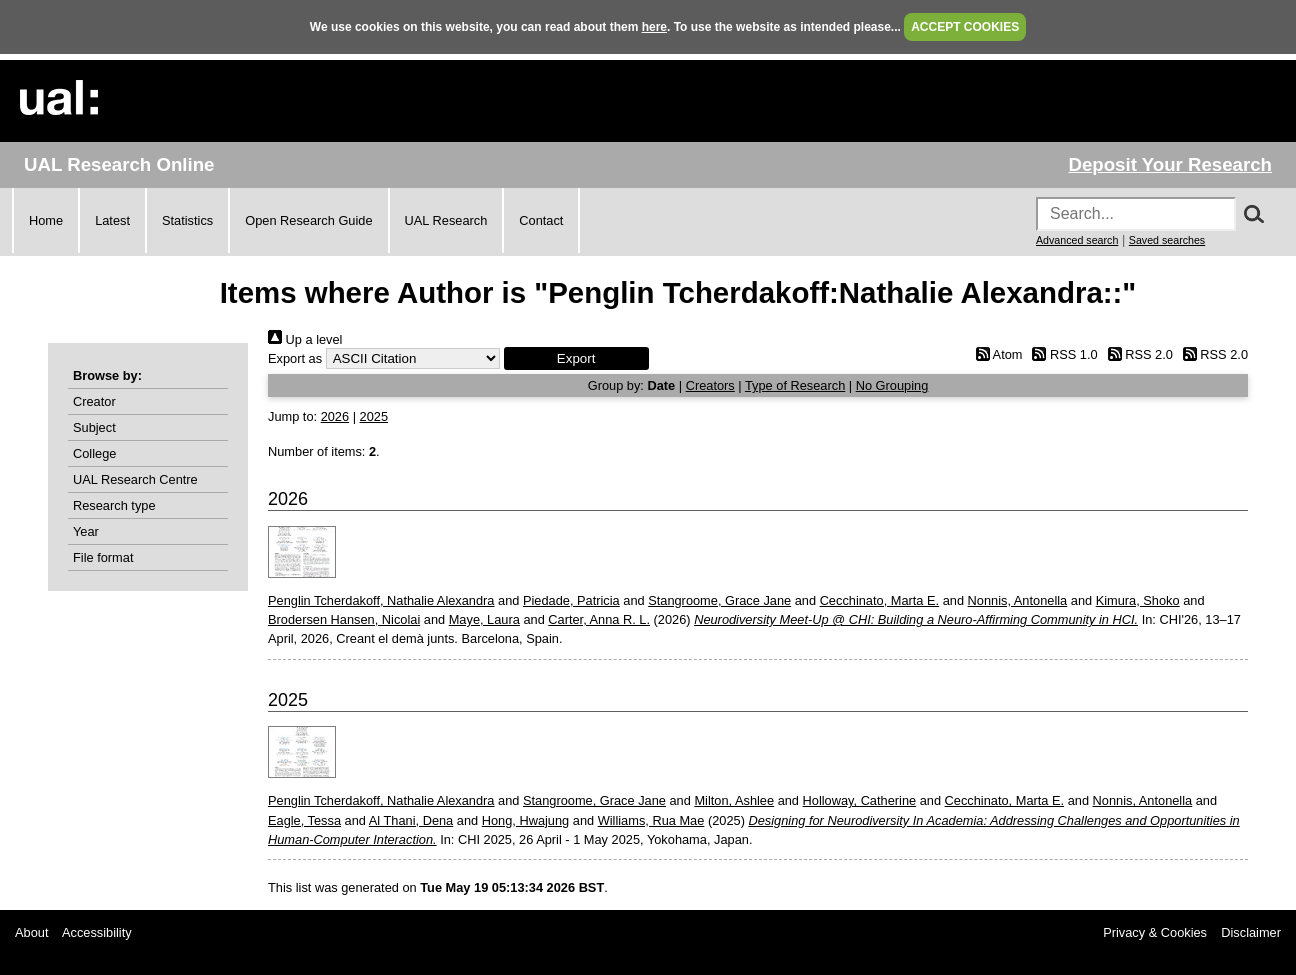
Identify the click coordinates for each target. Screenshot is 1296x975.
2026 (335, 416)
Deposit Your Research (1170, 164)
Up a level (305, 339)
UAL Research (446, 220)
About (31, 932)
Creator (94, 401)
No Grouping (892, 385)
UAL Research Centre (135, 479)
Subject (94, 427)
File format (103, 557)
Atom (995, 354)
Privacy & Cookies (1155, 932)
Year (86, 531)
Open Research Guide (308, 220)
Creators (710, 385)
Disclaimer (1251, 932)
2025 (374, 416)
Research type (114, 505)
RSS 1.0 (1062, 354)
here (654, 27)
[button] (576, 358)
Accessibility (97, 932)
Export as (295, 358)
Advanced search (1077, 240)
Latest (112, 220)
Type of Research (795, 385)
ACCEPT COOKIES (965, 27)
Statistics (187, 220)
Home (46, 220)
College (94, 453)
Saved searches (1167, 240)
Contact (541, 220)
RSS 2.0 (1137, 354)
